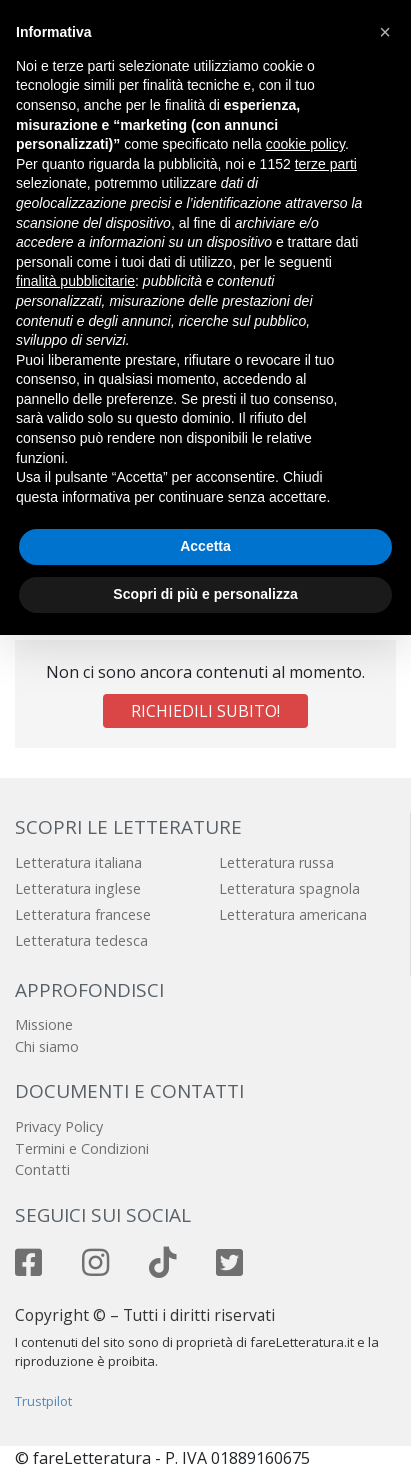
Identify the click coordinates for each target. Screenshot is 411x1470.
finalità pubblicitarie (75, 281)
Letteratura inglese (78, 888)
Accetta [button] (205, 546)
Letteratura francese (83, 914)
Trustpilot (43, 1401)
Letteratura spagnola (289, 888)
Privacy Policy (59, 1126)
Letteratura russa (276, 862)
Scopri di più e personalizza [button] (205, 594)
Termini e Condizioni (82, 1148)
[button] (385, 32)
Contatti (42, 1169)
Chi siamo (47, 1046)
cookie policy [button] (305, 144)
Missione (44, 1024)
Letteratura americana (293, 914)
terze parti (326, 164)
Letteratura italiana (78, 862)
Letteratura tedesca (81, 940)
